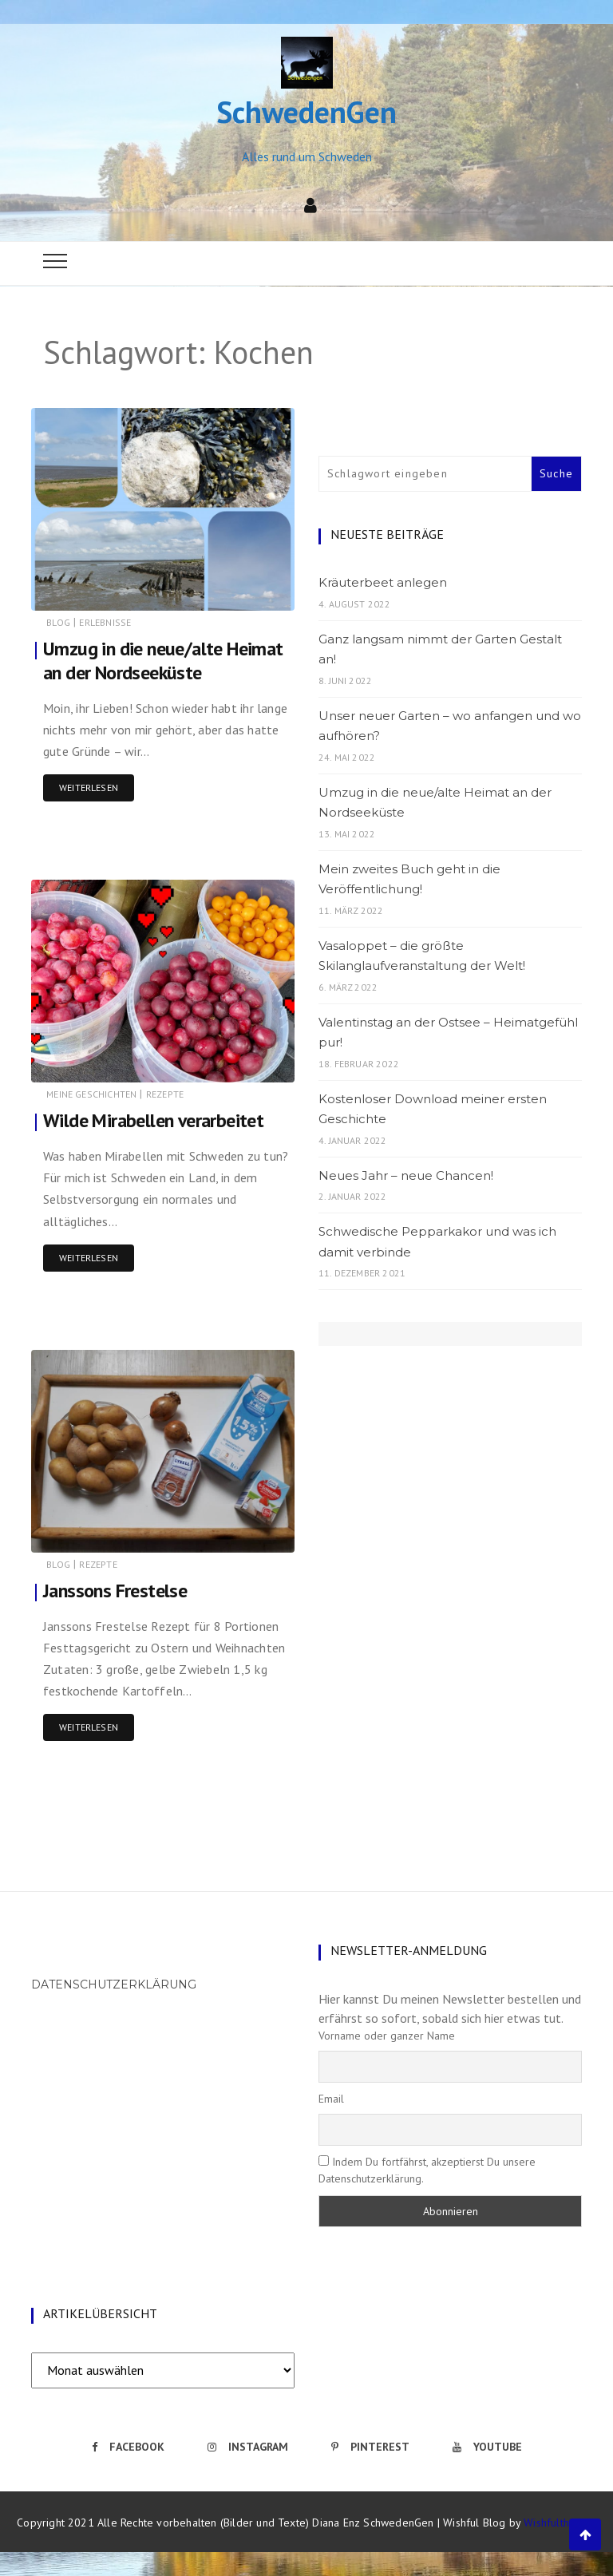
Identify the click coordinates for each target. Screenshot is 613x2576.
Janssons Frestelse (115, 1590)
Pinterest (370, 2446)
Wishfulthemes (560, 2522)
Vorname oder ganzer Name (386, 2035)
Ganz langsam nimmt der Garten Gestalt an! (440, 649)
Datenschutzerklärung (113, 1984)
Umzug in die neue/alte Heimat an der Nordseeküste (164, 660)
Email (331, 2098)
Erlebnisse (105, 622)
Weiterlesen (88, 787)
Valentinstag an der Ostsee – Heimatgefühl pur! (448, 1033)
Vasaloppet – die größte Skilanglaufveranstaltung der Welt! (421, 956)
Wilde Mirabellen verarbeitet (154, 1120)
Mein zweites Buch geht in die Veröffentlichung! (409, 879)
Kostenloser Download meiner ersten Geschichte (432, 1109)
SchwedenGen (306, 111)
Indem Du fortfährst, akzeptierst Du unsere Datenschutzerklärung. (427, 2170)
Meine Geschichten (91, 1094)
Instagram (248, 2446)
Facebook (128, 2446)
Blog (58, 622)
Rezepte (165, 1094)
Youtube (487, 2446)
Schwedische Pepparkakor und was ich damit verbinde (437, 1242)
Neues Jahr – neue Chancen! (405, 1175)
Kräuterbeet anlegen (382, 582)
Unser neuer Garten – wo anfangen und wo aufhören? (449, 726)
